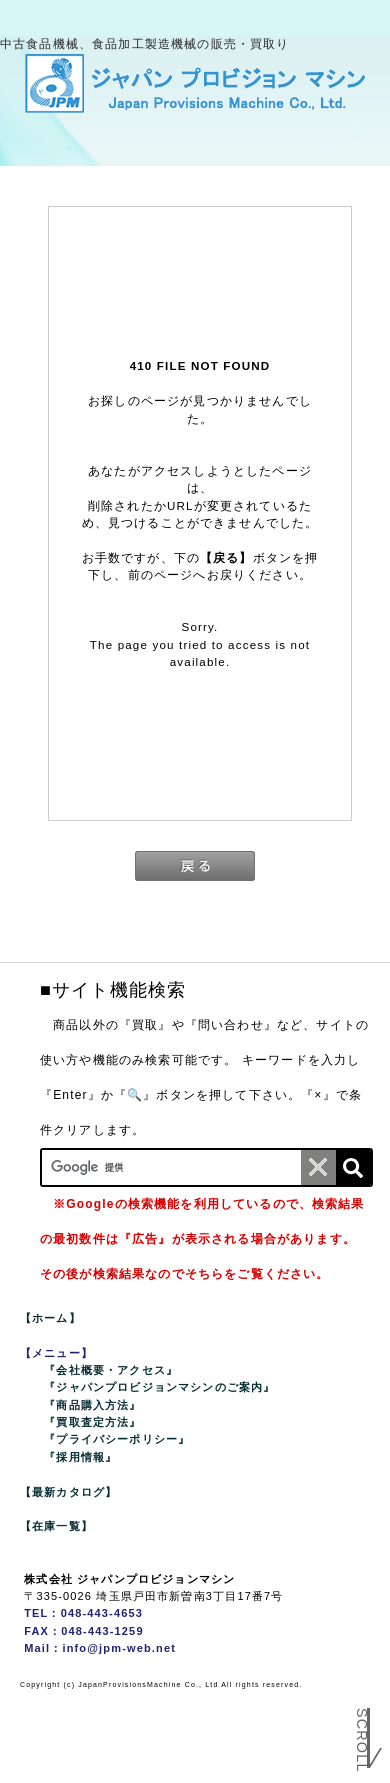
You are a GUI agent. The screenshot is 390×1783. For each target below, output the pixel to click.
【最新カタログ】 (68, 1492)
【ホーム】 (50, 1318)
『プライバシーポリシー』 (117, 1439)
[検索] (353, 1167)
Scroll (362, 1740)
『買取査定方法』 (92, 1422)
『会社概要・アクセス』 (111, 1370)
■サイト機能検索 (113, 990)
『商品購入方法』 (92, 1405)
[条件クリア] (318, 1167)
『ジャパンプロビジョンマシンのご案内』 (159, 1387)
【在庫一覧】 (56, 1526)
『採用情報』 (80, 1457)
